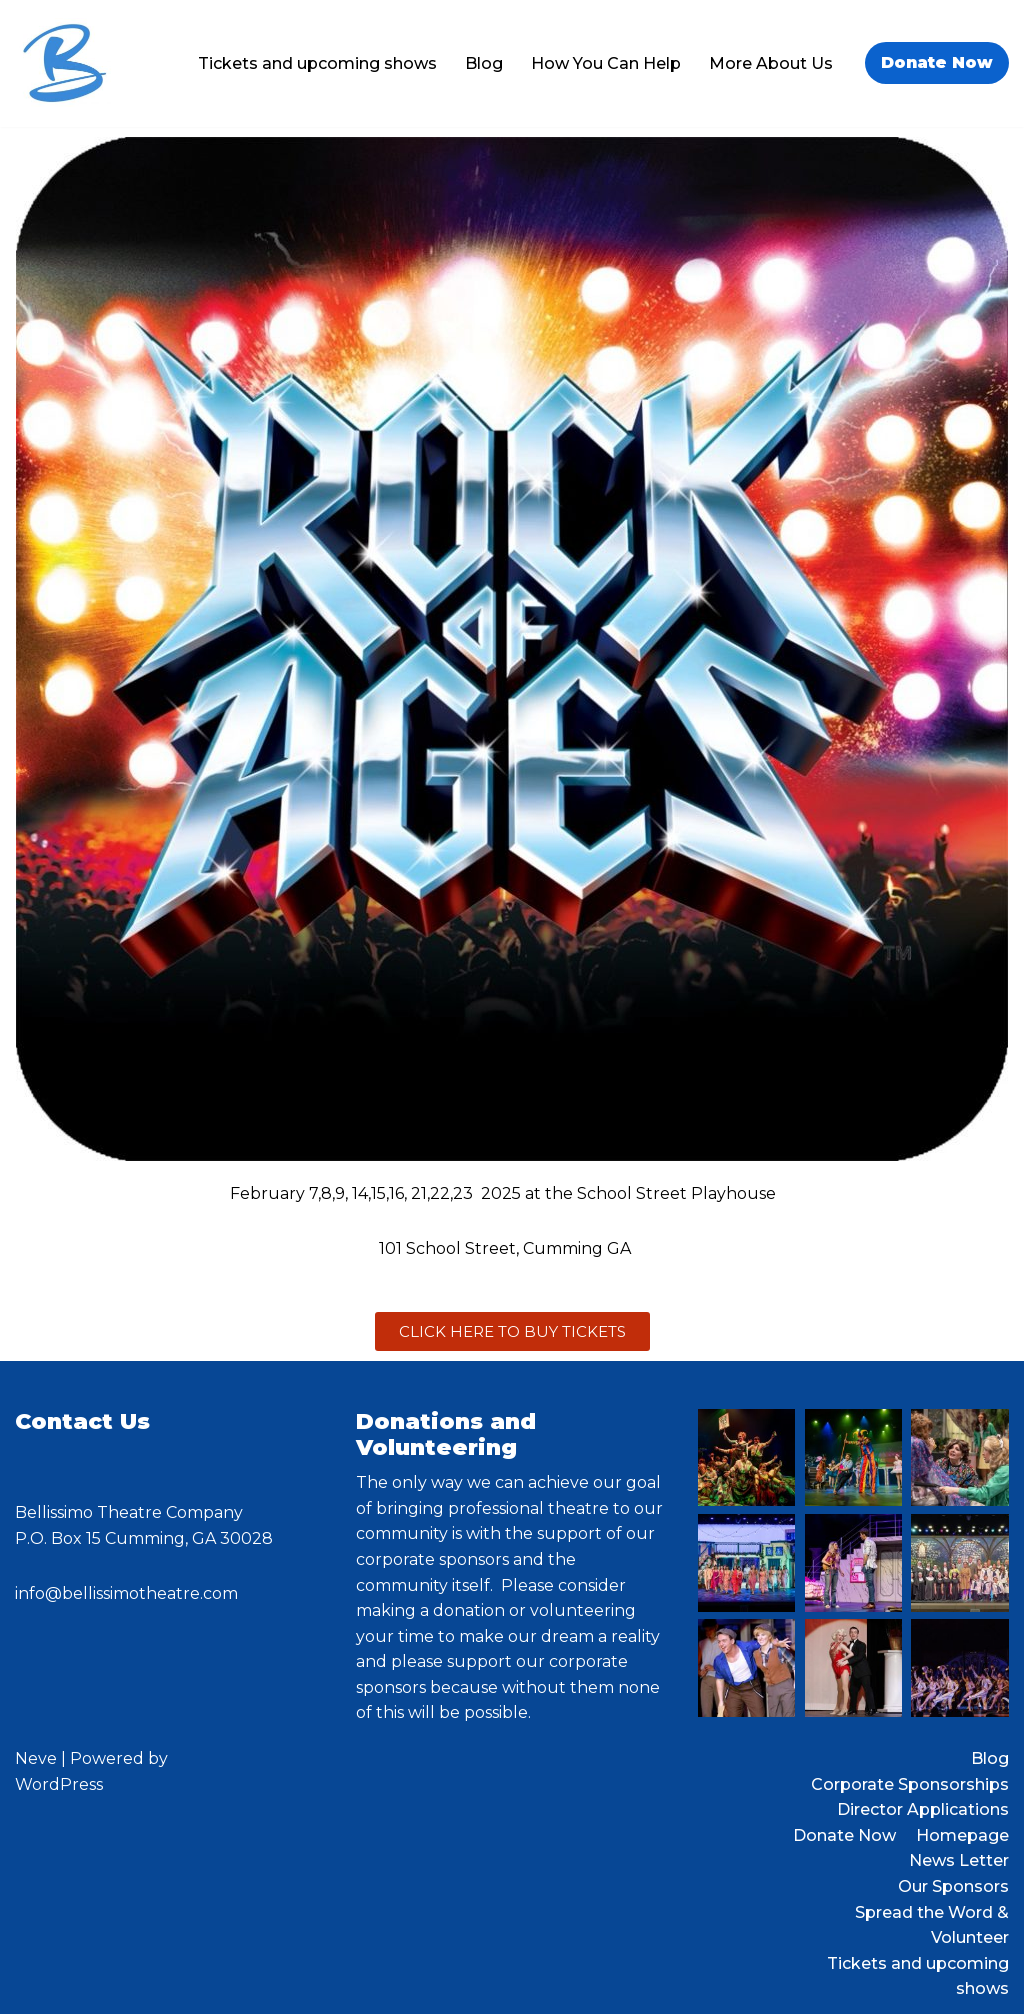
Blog (484, 63)
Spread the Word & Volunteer (932, 1925)
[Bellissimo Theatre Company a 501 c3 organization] (65, 63)
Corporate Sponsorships (910, 1784)
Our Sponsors (953, 1886)
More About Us (771, 63)
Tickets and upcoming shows (317, 63)
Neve (36, 1758)
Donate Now (937, 62)
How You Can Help (606, 63)
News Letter (959, 1860)
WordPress (59, 1784)
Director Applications (923, 1809)
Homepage (962, 1835)
